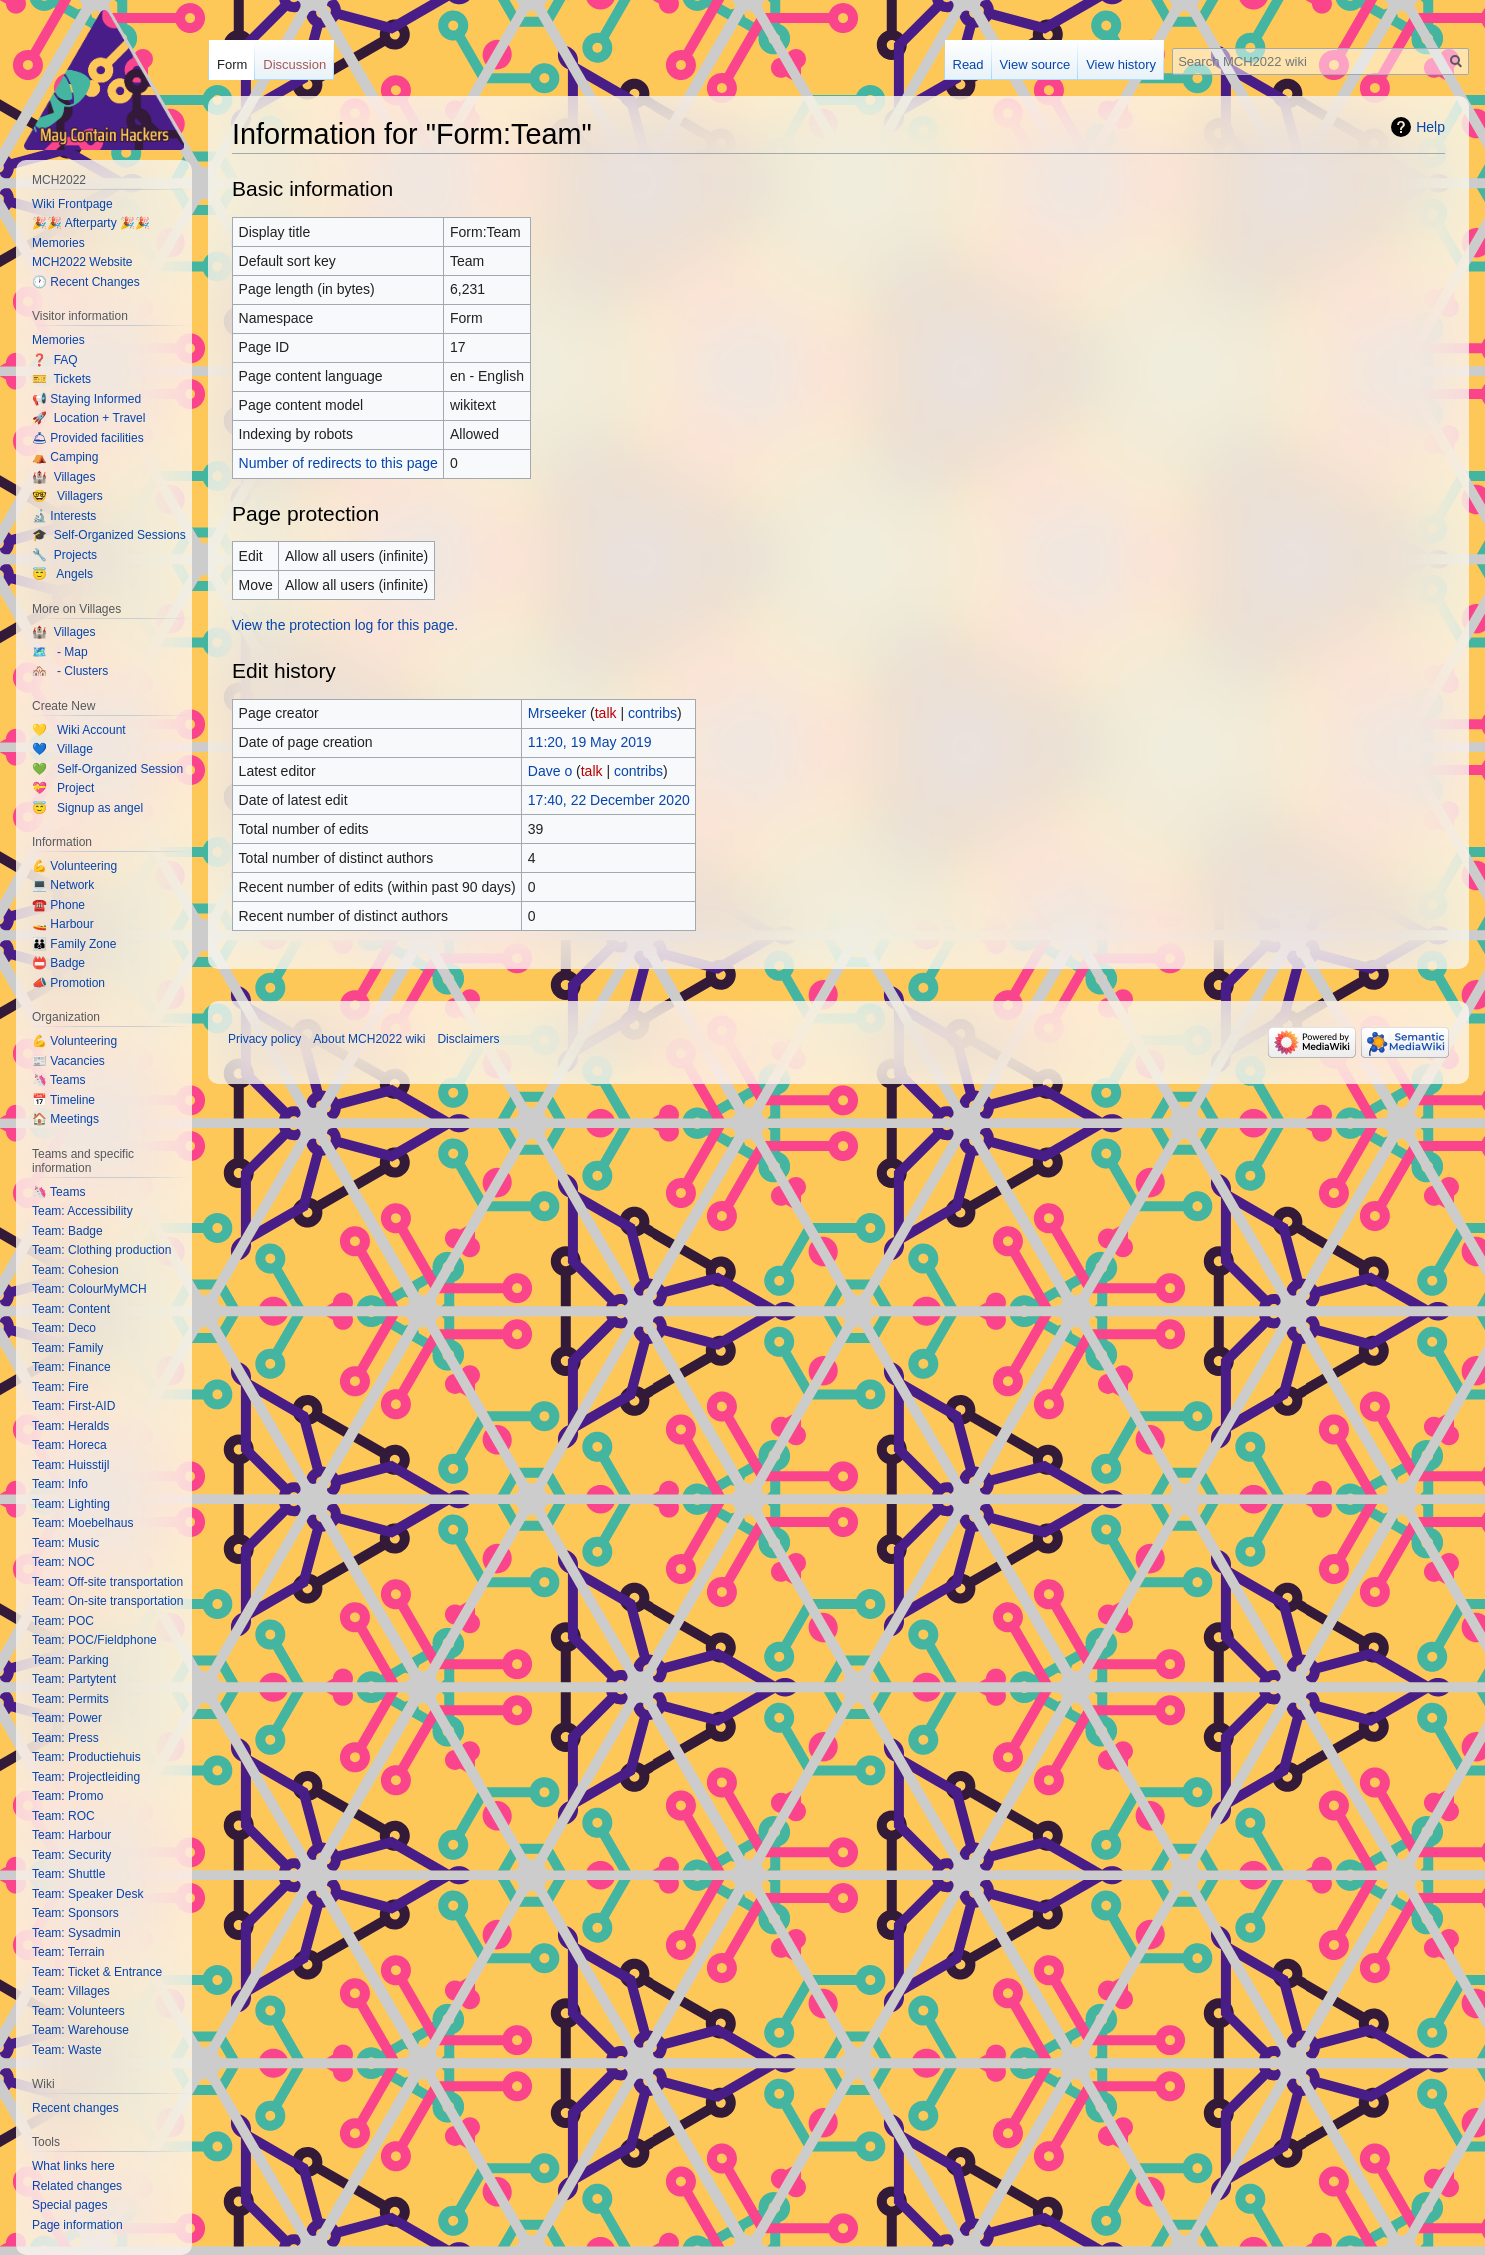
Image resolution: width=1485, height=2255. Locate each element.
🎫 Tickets (61, 379)
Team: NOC (63, 1562)
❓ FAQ (55, 360)
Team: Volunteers (78, 2011)
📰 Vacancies (68, 1061)
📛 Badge (58, 963)
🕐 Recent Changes (86, 282)
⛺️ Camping (65, 457)
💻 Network (63, 885)
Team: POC (63, 1621)
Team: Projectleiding (86, 1777)
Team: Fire (60, 1387)
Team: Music (65, 1543)
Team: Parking (70, 1660)
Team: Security (71, 1855)
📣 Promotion (68, 983)
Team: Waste (67, 2050)
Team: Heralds (70, 1426)
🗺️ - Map (60, 652)
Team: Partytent (74, 1679)
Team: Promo (67, 1796)
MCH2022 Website (82, 262)
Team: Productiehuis (86, 1757)
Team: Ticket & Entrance (97, 1972)
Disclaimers (468, 1039)
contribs (652, 713)
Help (1430, 127)
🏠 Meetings (65, 1119)
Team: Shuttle (68, 1874)
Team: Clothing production (101, 1250)
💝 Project (63, 788)
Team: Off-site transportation (107, 1582)
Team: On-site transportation (107, 1601)
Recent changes (75, 2108)
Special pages (69, 2205)
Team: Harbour (71, 1835)
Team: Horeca (69, 1445)
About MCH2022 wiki (369, 1039)
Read (968, 64)
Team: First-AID (73, 1406)
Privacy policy (264, 1039)
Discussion (294, 64)
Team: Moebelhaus (82, 1523)
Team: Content (71, 1309)
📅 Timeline (63, 1100)
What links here (73, 2166)
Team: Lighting (71, 1504)
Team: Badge (67, 1231)
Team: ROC (63, 1816)
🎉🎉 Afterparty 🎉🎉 (91, 223)
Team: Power (67, 1718)
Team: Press (65, 1738)
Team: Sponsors (75, 1913)
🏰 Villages (63, 477)
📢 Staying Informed (86, 399)
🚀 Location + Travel (88, 418)
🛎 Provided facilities (88, 438)
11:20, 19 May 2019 (590, 742)
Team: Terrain (68, 1952)
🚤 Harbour (63, 924)
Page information (77, 2225)
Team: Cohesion (75, 1270)
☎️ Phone (58, 905)
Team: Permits (70, 1699)
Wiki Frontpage (72, 204)
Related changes (77, 2186)
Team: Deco (64, 1328)
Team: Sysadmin (76, 1933)
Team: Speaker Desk (87, 1894)
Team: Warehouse (80, 2030)
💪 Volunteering (74, 866)
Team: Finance (71, 1367)
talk (606, 713)
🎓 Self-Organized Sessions (109, 535)
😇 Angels (62, 574)
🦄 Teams (58, 1080)
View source (1035, 64)
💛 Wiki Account (79, 730)
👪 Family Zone (74, 944)
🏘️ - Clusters (70, 671)
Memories (58, 243)
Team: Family (67, 1348)
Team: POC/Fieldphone (94, 1640)
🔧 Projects (64, 555)
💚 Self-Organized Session (107, 769)
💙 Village (62, 749)
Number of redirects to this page (338, 463)
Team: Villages (71, 1991)
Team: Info (60, 1484)
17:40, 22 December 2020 (609, 800)
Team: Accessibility (82, 1211)
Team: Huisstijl (70, 1465)
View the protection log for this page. (345, 625)
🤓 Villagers (67, 496)
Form (232, 64)
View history (1121, 64)
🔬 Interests (64, 516)
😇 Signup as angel (87, 808)
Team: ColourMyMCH (89, 1289)
